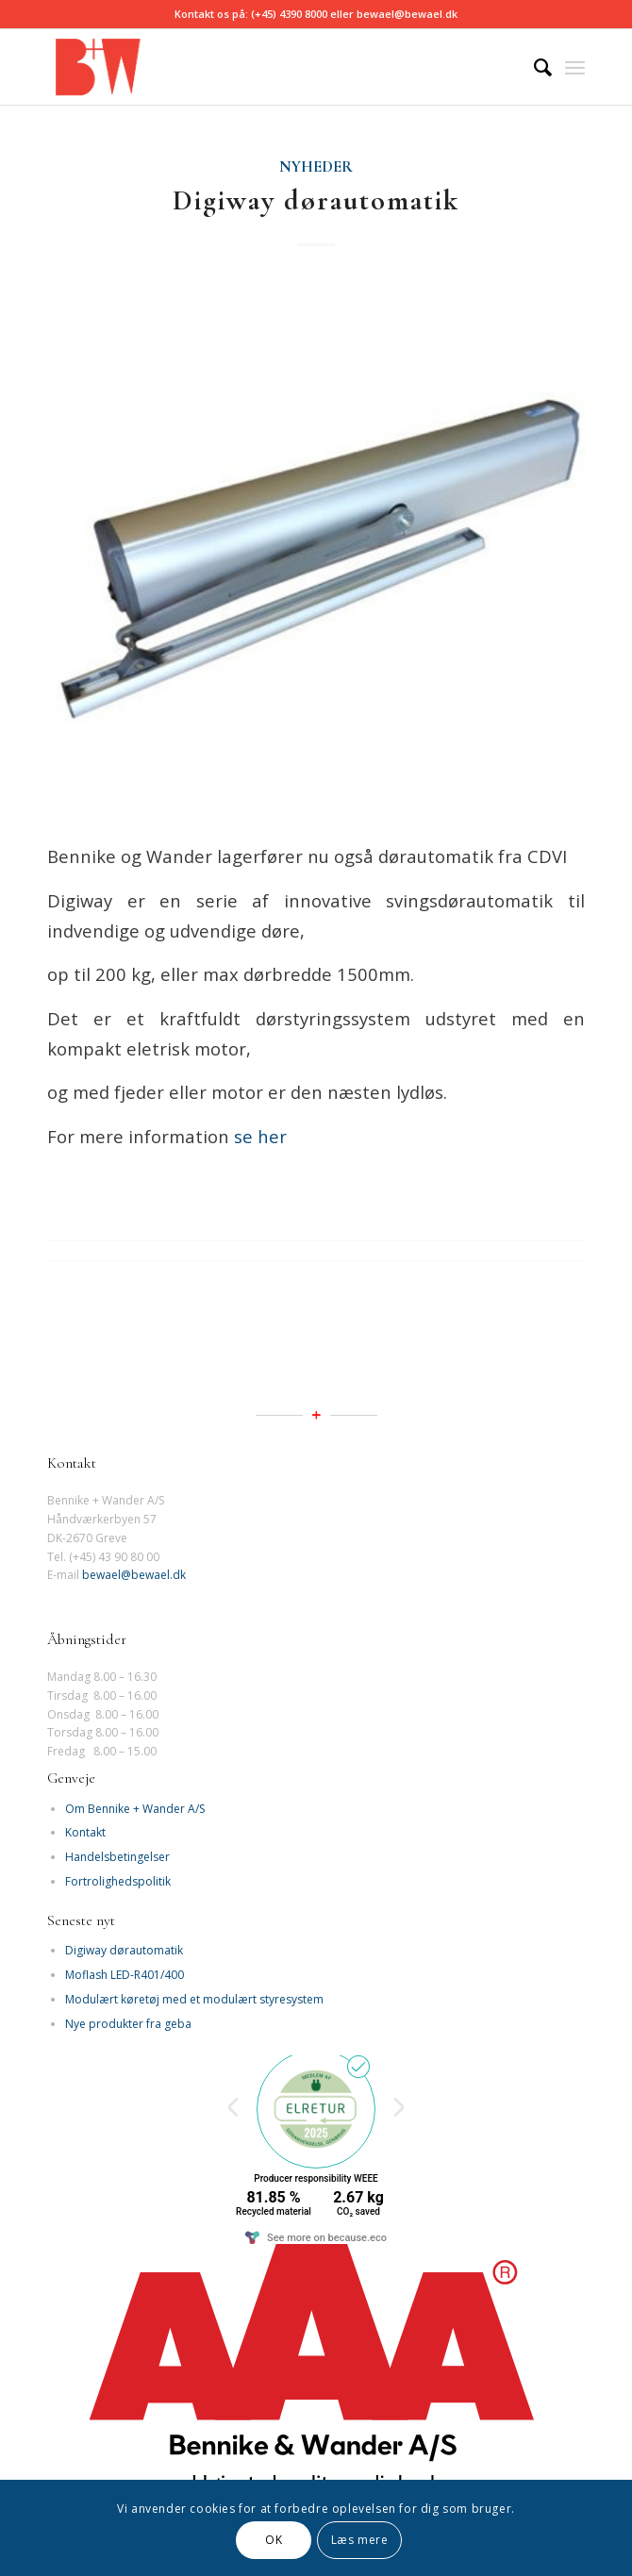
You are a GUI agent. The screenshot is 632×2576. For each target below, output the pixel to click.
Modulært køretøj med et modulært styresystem (194, 1999)
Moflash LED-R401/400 (124, 1975)
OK (273, 2540)
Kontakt (85, 1832)
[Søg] (533, 67)
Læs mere (360, 2540)
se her (258, 1136)
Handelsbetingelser (117, 1857)
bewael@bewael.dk (134, 1575)
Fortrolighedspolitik (118, 1881)
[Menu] (575, 67)
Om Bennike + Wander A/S (135, 1809)
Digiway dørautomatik (316, 200)
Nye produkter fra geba (128, 2024)
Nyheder (316, 167)
